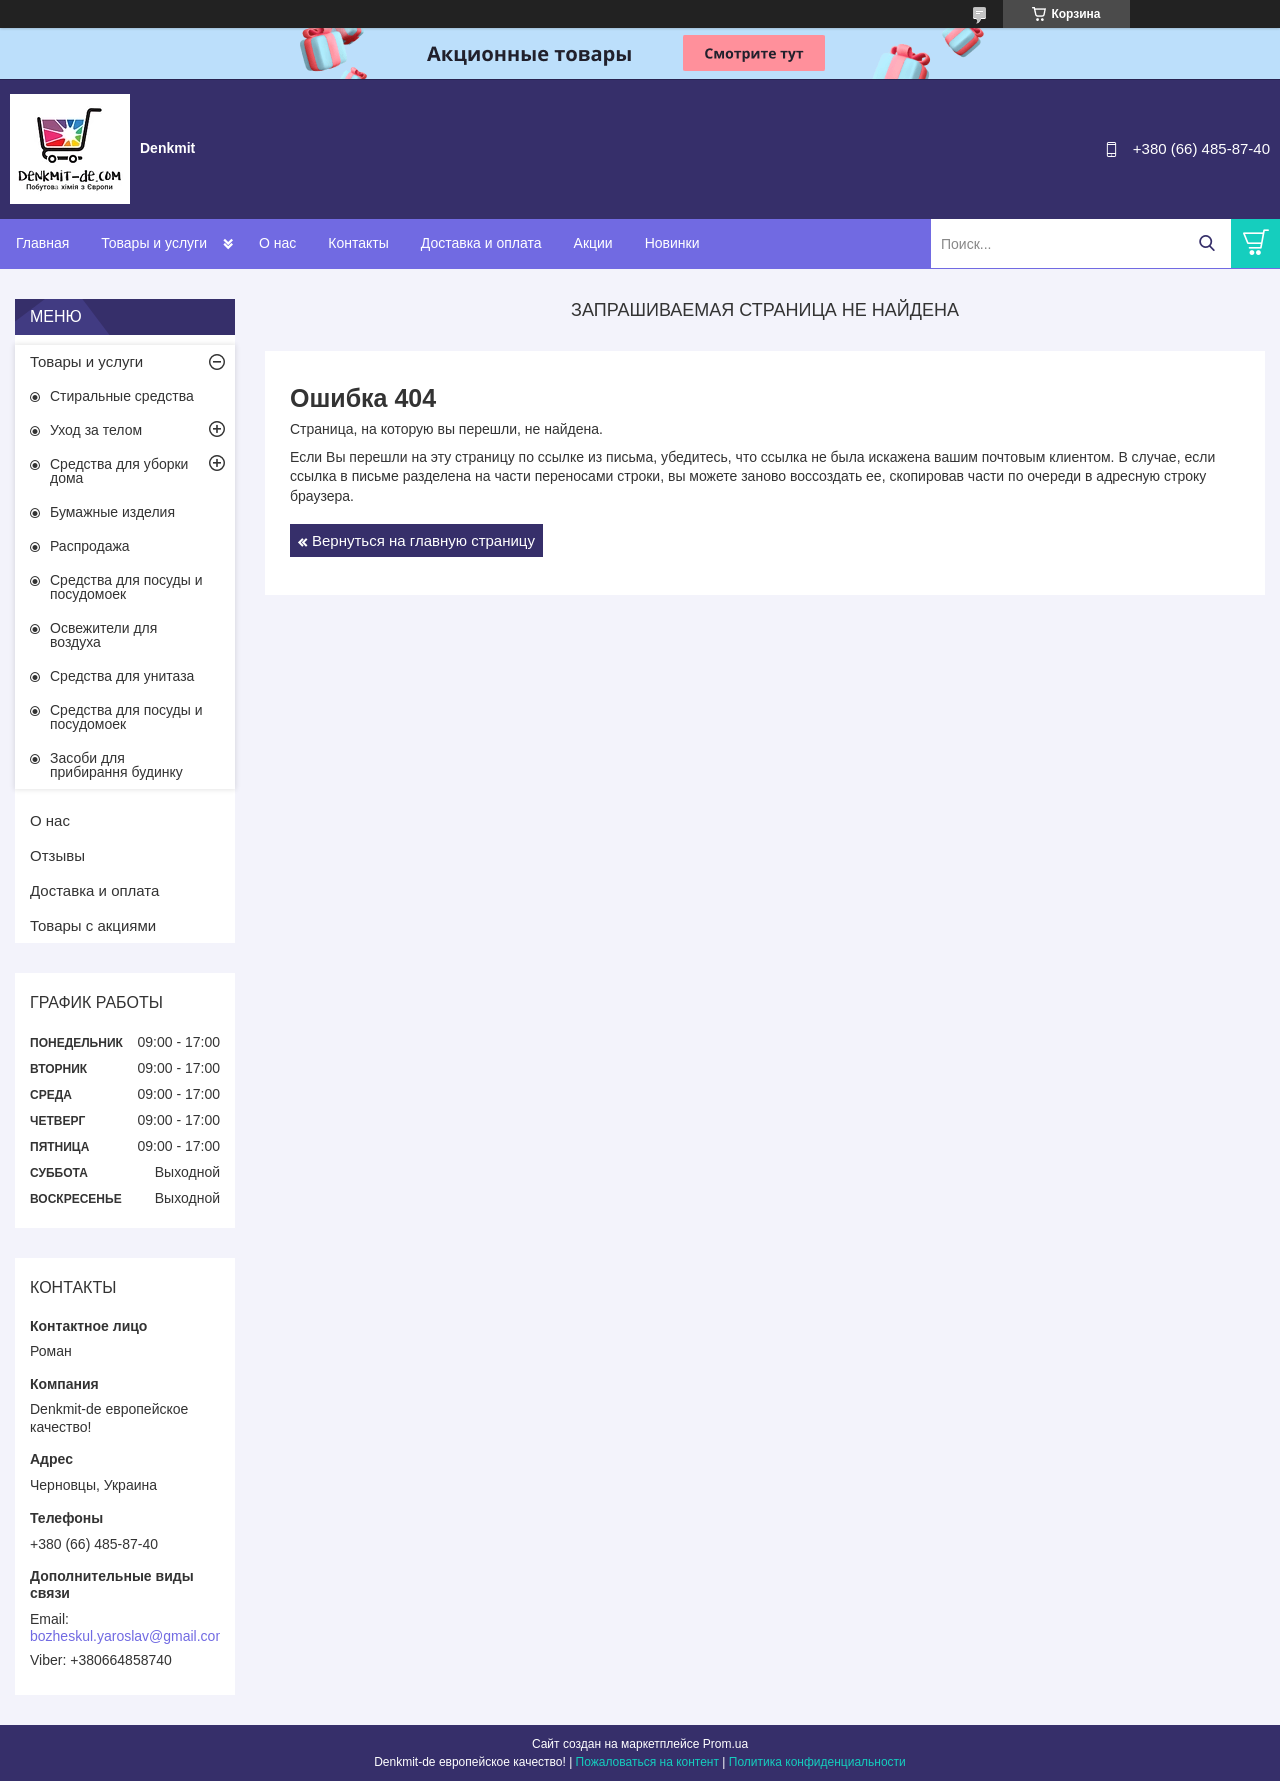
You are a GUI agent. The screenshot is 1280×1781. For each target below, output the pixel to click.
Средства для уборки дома (119, 471)
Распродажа (90, 546)
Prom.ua (725, 1744)
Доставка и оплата (481, 243)
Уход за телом (96, 430)
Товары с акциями (93, 925)
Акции (593, 243)
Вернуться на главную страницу (423, 540)
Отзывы (57, 855)
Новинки (672, 243)
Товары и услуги (154, 243)
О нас (277, 243)
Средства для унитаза (122, 676)
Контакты (358, 243)
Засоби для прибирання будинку (116, 765)
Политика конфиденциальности (817, 1762)
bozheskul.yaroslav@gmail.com (128, 1636)
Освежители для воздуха (103, 635)
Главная (42, 243)
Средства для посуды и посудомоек (126, 587)
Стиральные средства (122, 396)
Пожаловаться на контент (647, 1762)
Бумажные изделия (112, 512)
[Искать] (1206, 243)
